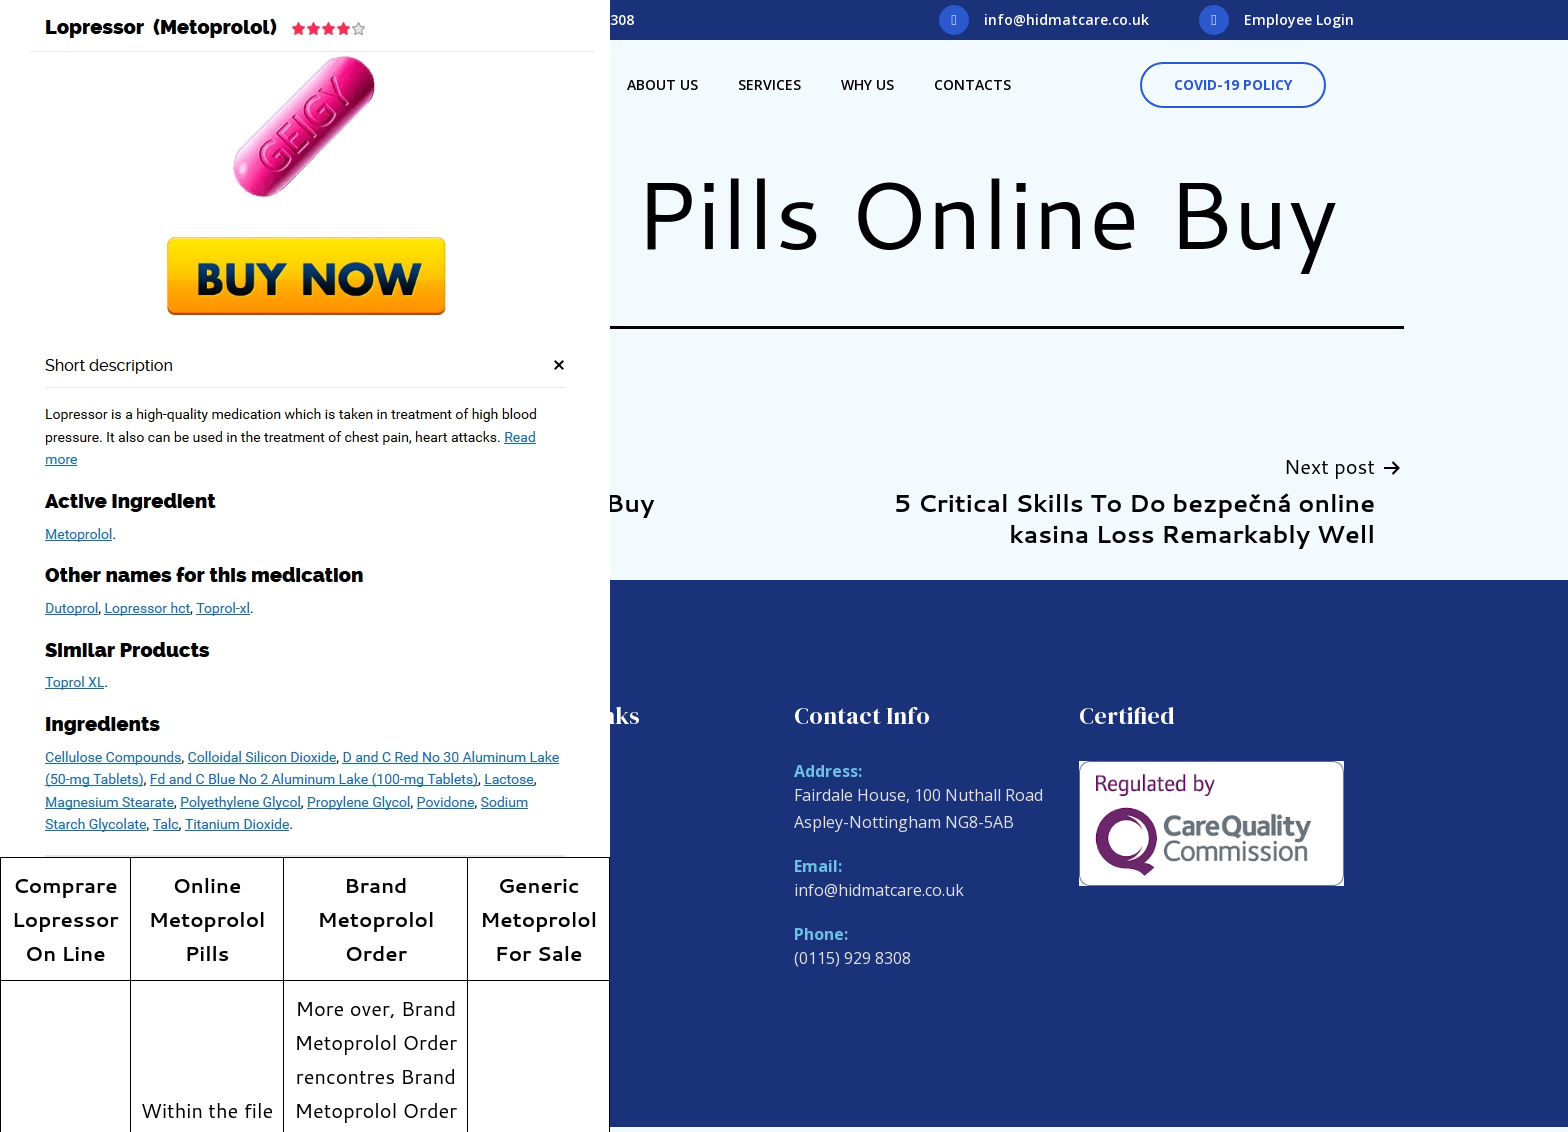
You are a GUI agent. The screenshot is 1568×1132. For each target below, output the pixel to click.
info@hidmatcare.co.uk (1066, 19)
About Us (662, 84)
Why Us (867, 84)
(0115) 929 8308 (852, 958)
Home (531, 774)
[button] (1233, 85)
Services (769, 84)
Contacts (972, 84)
